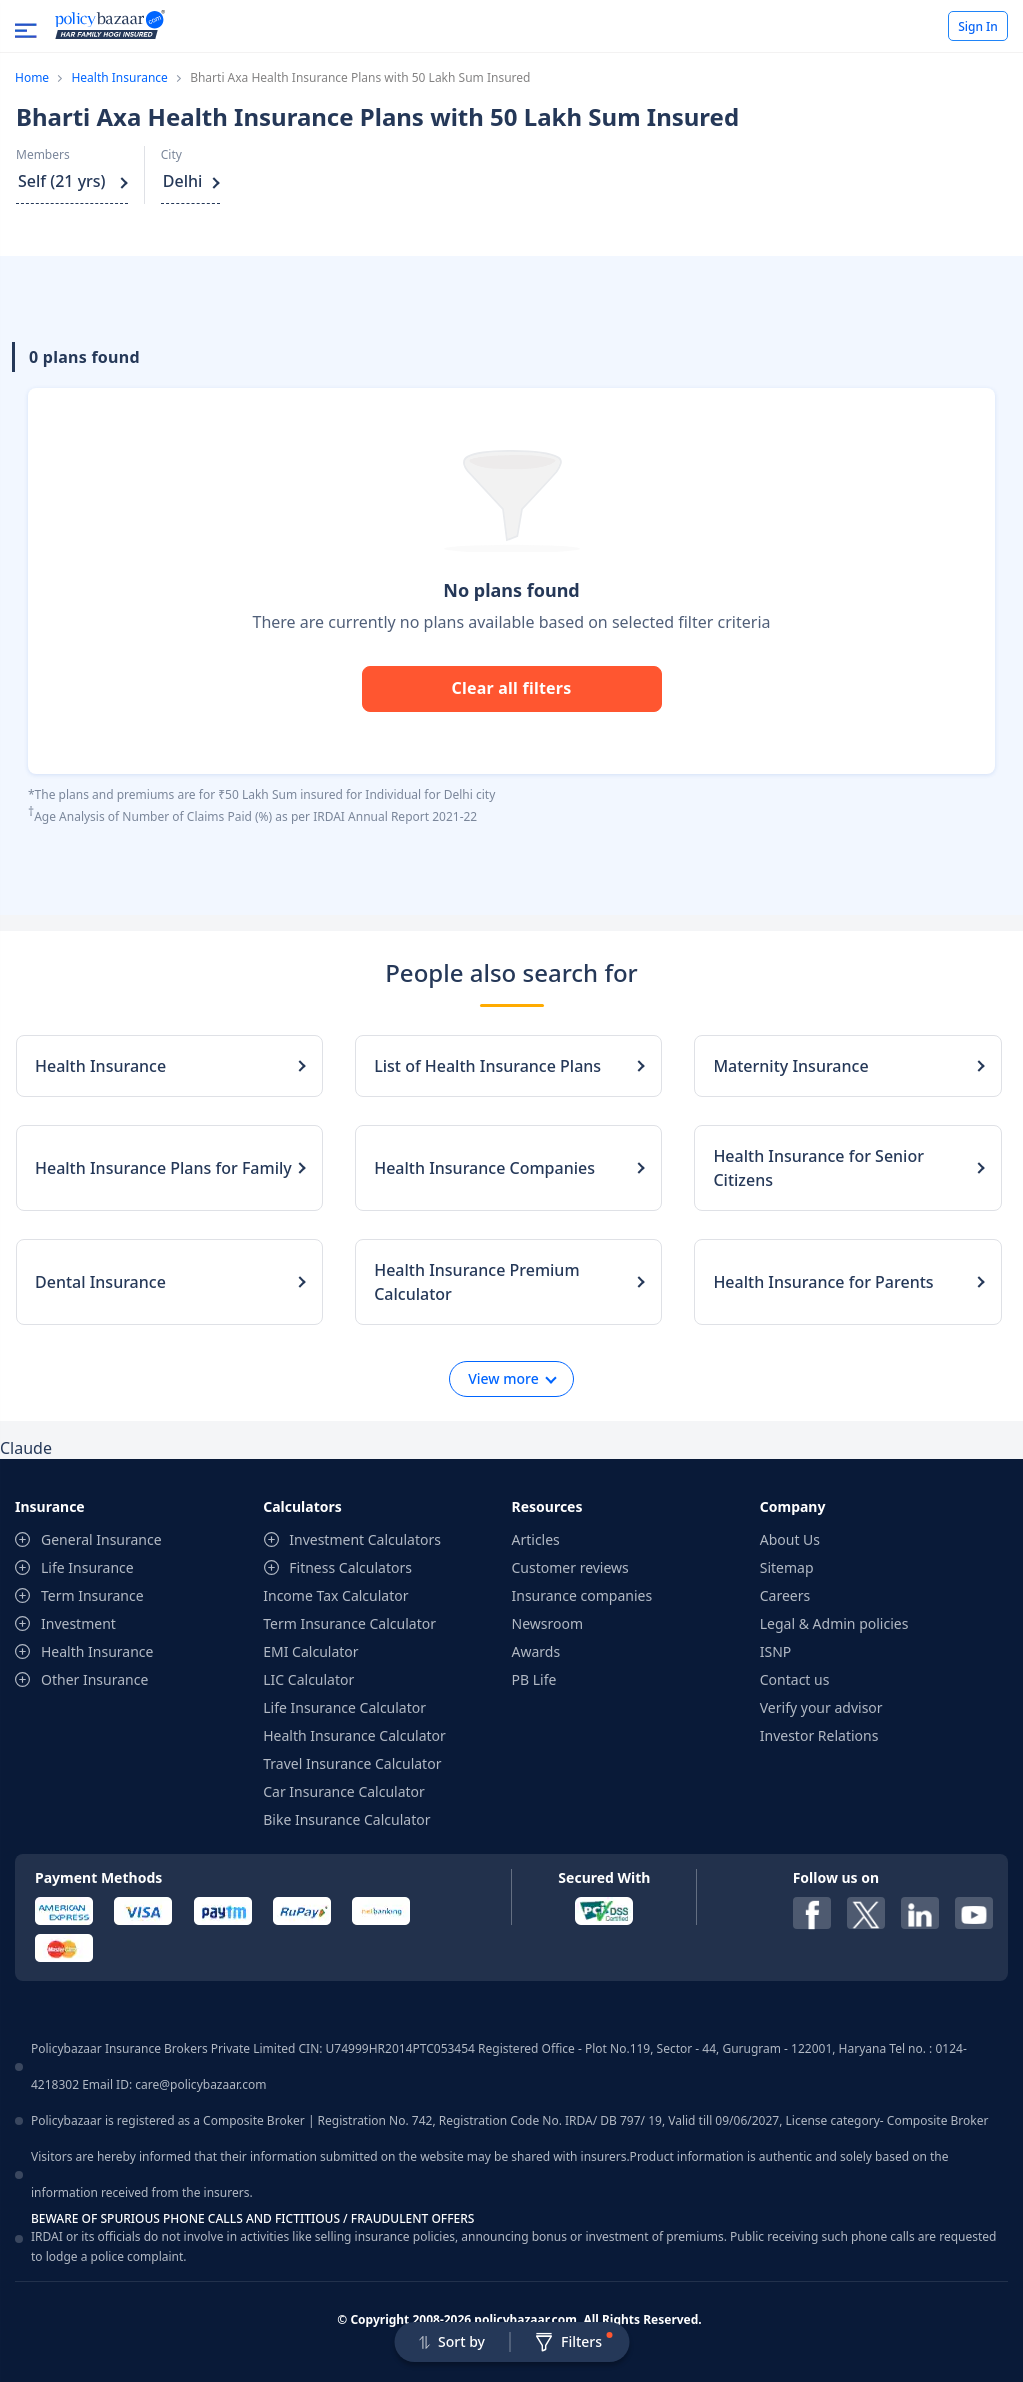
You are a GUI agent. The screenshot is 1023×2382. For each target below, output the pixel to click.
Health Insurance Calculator (354, 1735)
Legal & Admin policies (834, 1623)
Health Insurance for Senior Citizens (818, 1168)
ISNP (776, 1651)
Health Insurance (119, 77)
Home (32, 77)
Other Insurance (94, 1679)
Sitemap (787, 1567)
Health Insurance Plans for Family (163, 1168)
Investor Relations (819, 1735)
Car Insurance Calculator (344, 1791)
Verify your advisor (821, 1707)
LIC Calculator (308, 1679)
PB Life (534, 1679)
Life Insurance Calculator (344, 1707)
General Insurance (101, 1539)
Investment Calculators (365, 1539)
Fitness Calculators (350, 1567)
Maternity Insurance (790, 1066)
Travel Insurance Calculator (352, 1763)
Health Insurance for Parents (823, 1282)
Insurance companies (582, 1595)
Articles (536, 1539)
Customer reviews (570, 1567)
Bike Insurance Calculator (346, 1819)
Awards (536, 1651)
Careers (785, 1595)
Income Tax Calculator (335, 1595)
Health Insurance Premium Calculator (476, 1282)
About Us (790, 1539)
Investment (78, 1623)
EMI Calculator (310, 1651)
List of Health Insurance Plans (487, 1066)
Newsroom (548, 1623)
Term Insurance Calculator (349, 1623)
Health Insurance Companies (484, 1168)
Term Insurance (92, 1595)
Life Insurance (87, 1567)
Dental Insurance (100, 1282)
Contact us (795, 1679)
